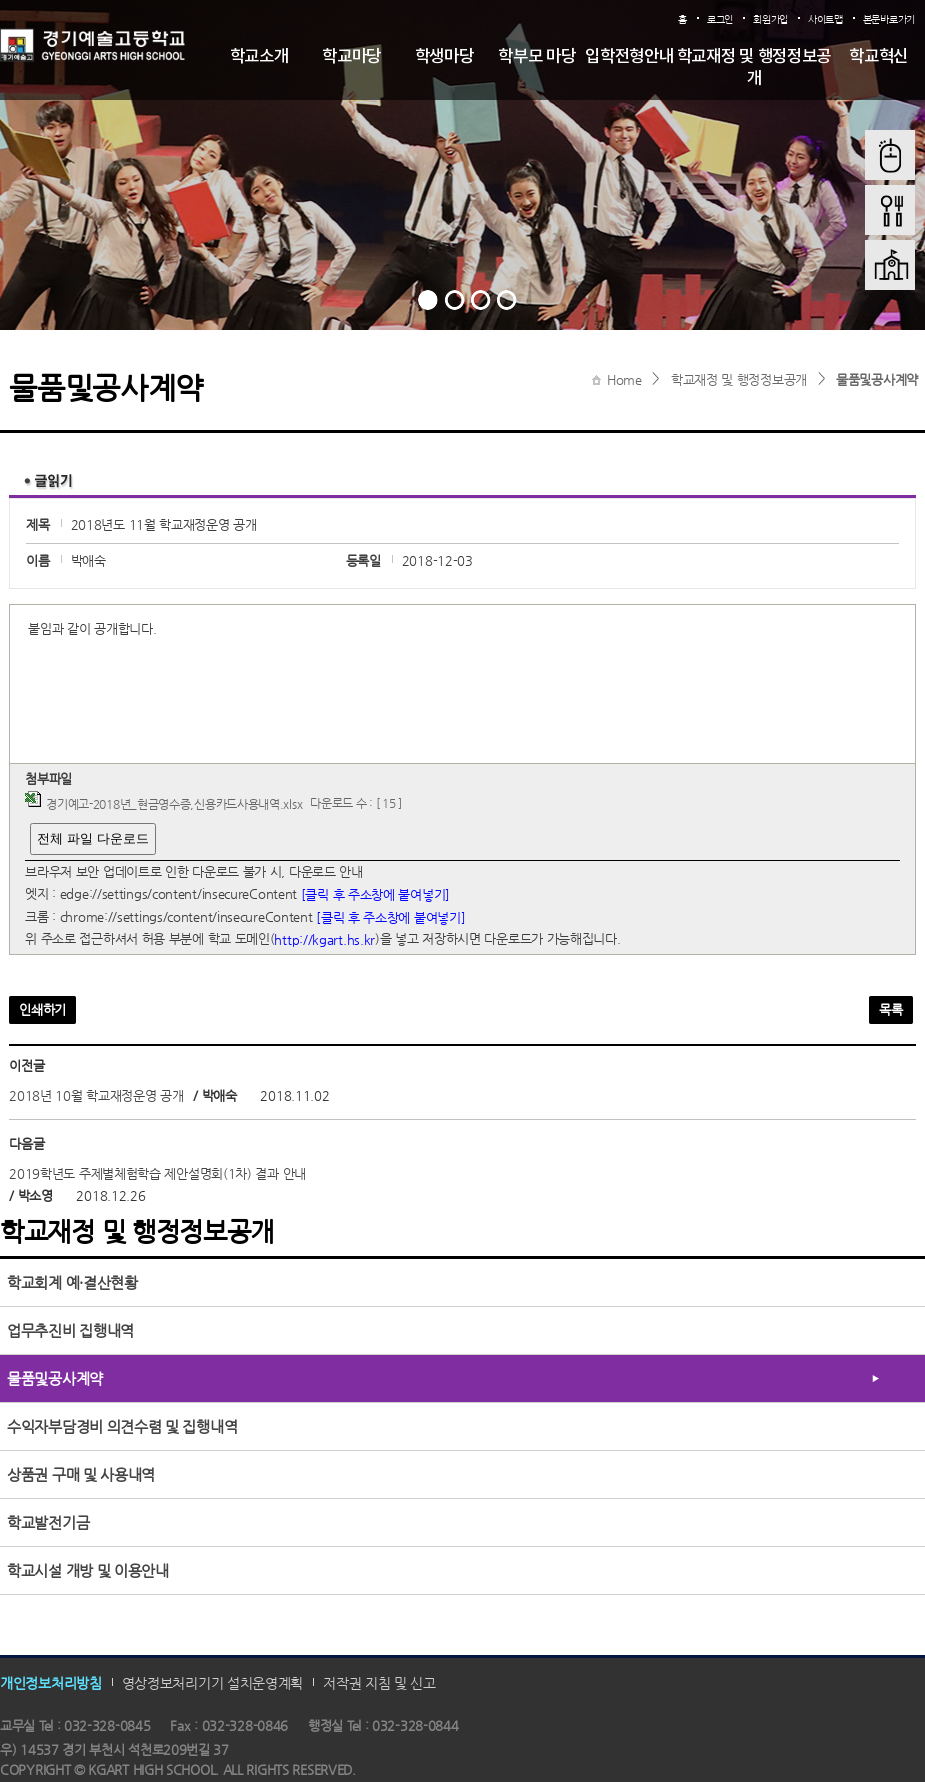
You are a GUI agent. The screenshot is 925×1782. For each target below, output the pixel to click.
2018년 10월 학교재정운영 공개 (96, 1095)
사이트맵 (825, 19)
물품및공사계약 (877, 379)
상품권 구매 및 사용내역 (81, 1474)
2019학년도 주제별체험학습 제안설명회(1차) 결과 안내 (157, 1173)
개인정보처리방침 (51, 1683)
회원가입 (770, 19)
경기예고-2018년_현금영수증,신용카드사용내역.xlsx (174, 804)
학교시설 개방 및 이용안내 (88, 1570)
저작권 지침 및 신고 (379, 1683)
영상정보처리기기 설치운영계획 (213, 1683)
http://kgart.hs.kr (324, 939)
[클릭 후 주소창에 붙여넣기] (375, 894)
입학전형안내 (629, 57)
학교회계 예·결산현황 (72, 1282)
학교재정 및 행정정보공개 (754, 68)
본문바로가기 (889, 19)
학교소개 (259, 57)
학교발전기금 (48, 1522)
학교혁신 (878, 57)
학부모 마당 (536, 57)
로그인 (720, 19)
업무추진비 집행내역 (70, 1330)
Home (624, 379)
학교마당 (351, 57)
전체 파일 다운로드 (92, 838)
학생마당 (444, 57)
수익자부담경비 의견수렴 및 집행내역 (122, 1426)
